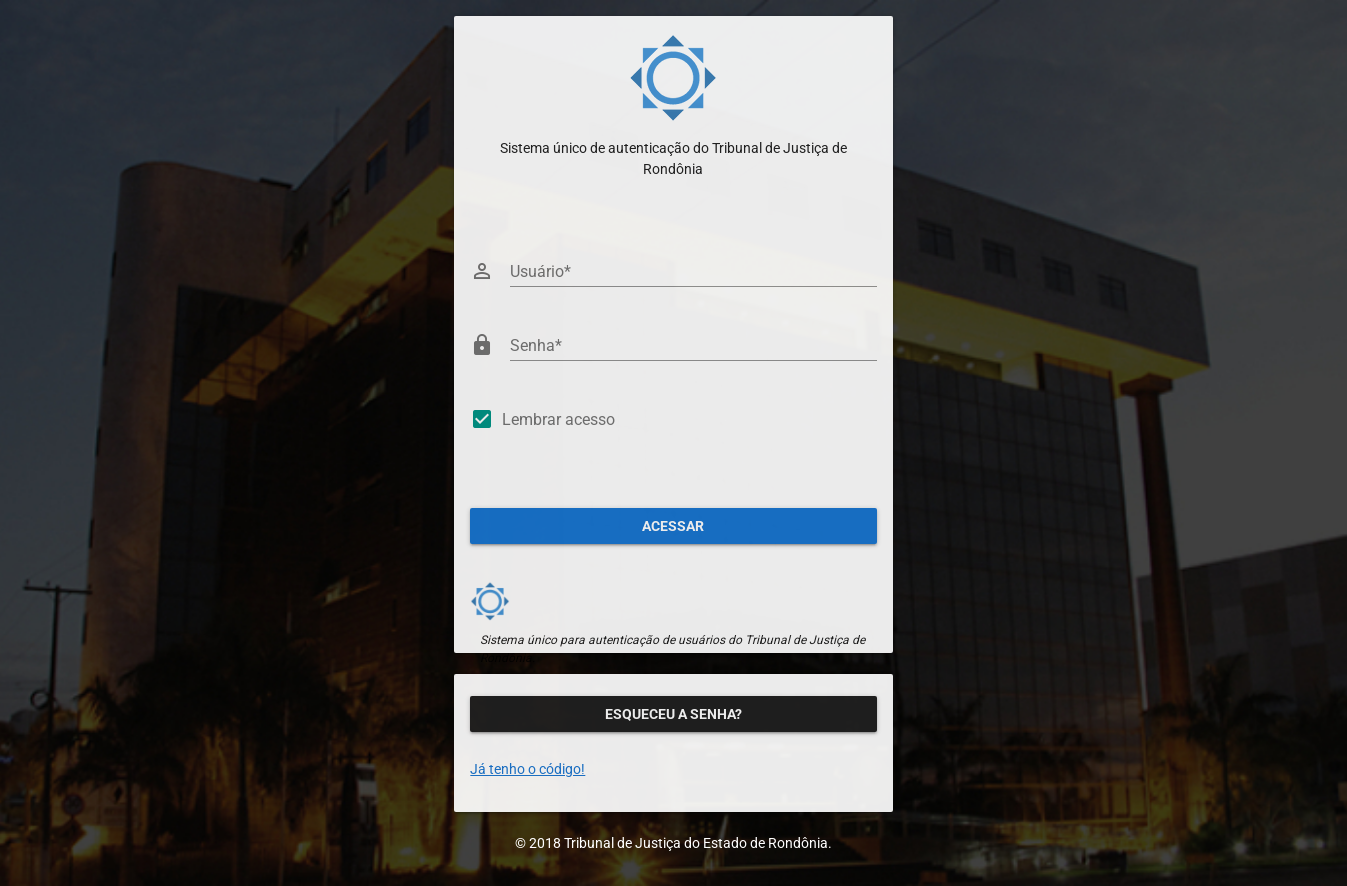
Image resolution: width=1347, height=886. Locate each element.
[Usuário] (693, 271)
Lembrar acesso (558, 419)
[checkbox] (673, 423)
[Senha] (693, 345)
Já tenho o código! (527, 769)
